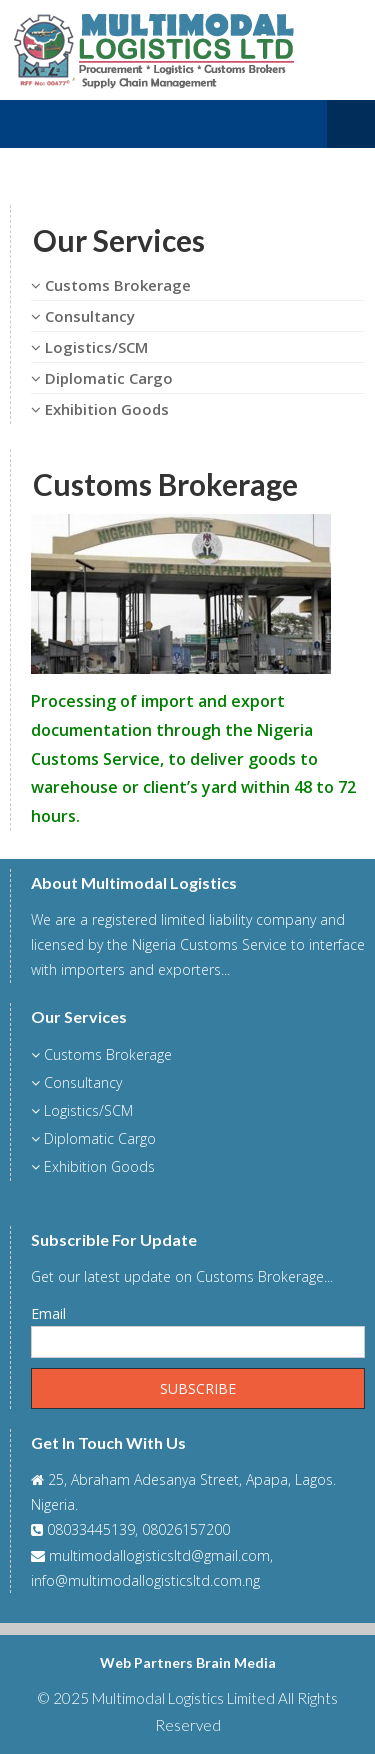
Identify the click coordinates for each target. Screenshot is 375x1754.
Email (48, 1313)
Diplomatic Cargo (102, 378)
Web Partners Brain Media (188, 1662)
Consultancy (83, 316)
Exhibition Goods (100, 409)
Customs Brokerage (111, 285)
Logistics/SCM (89, 347)
